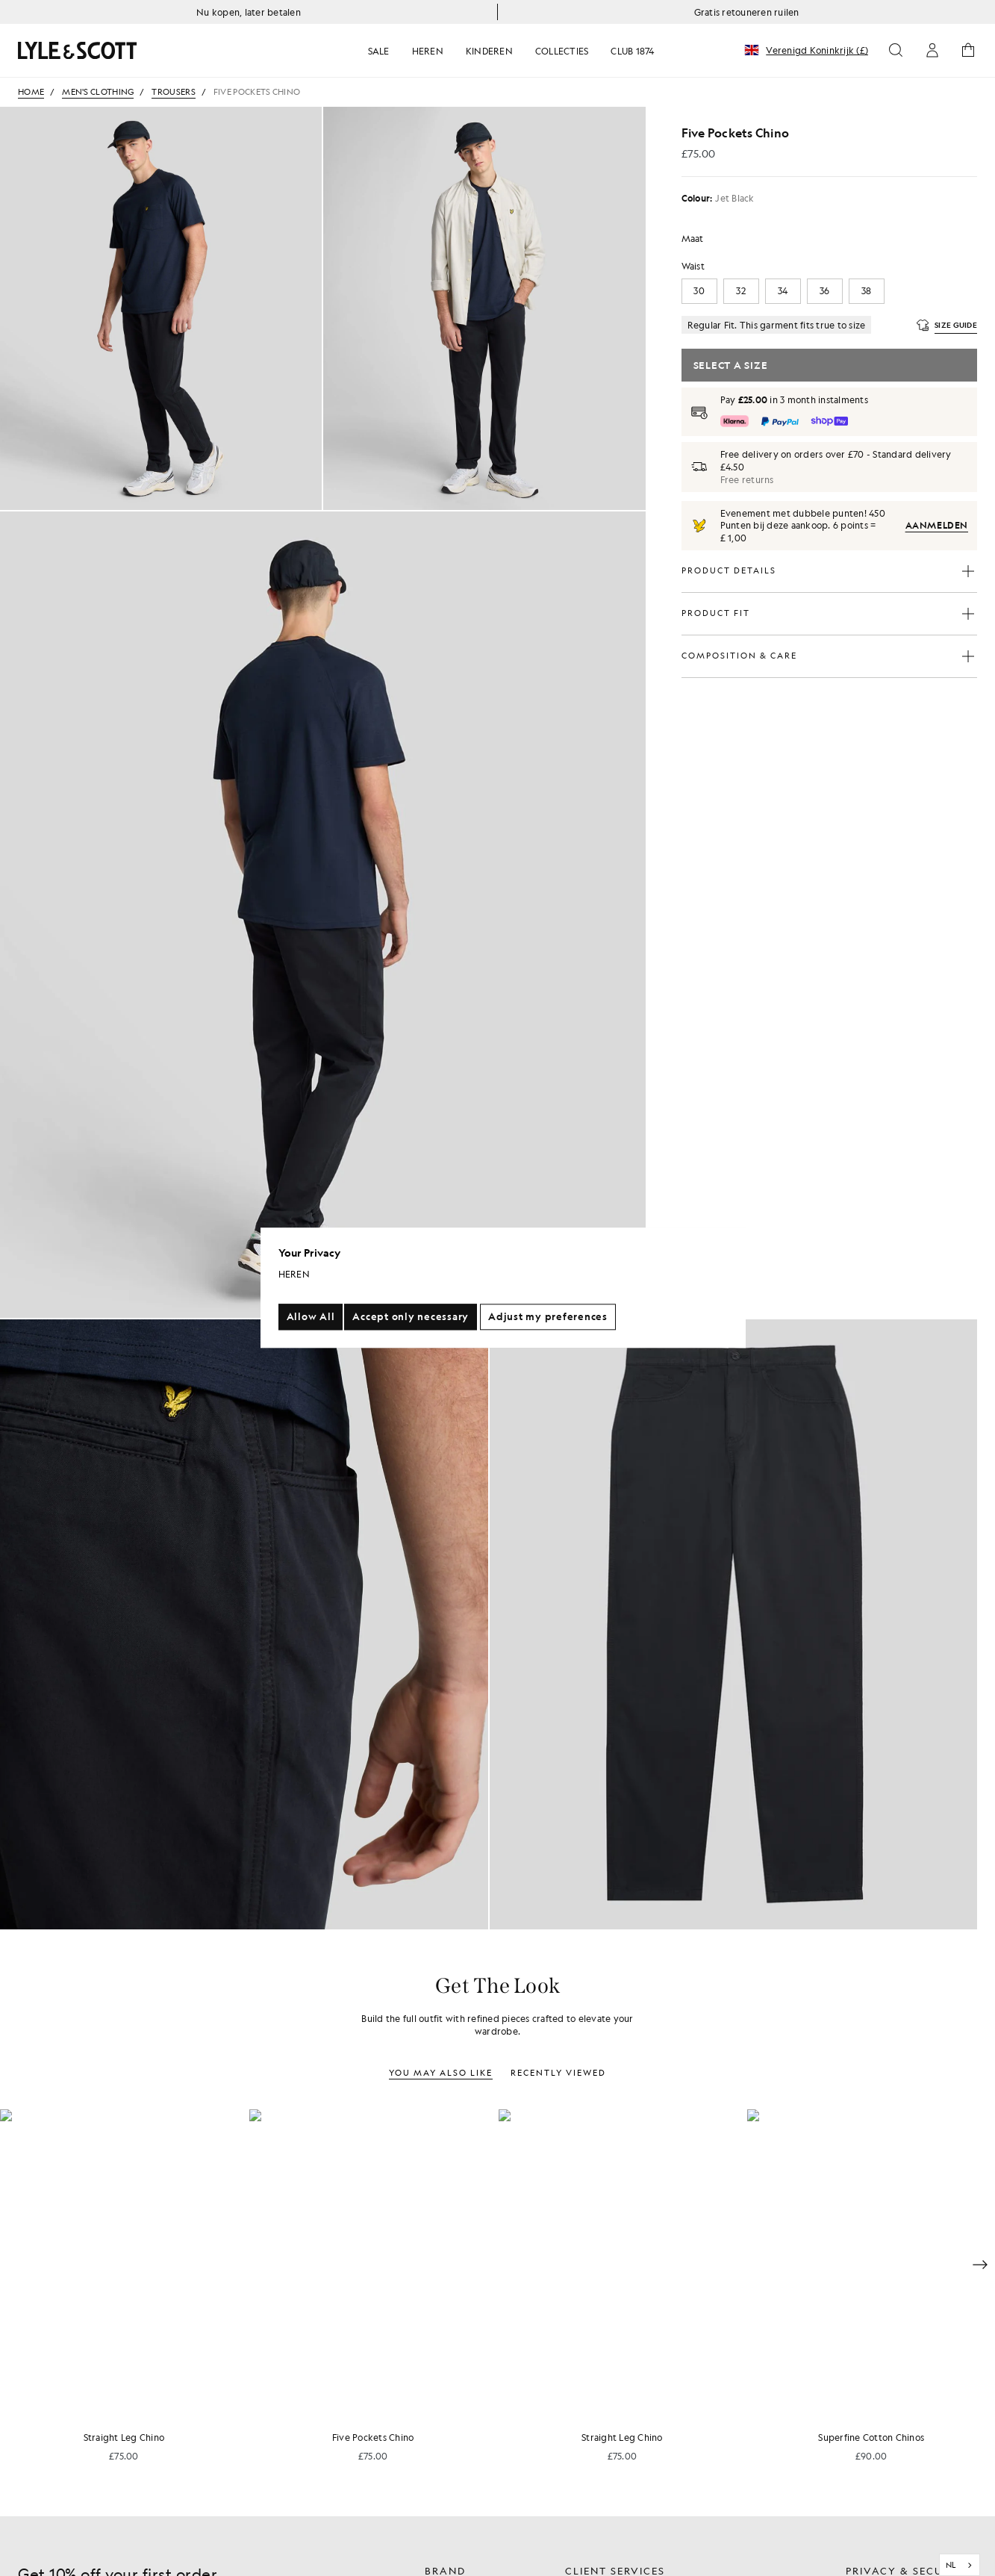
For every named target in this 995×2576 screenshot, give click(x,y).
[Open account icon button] (932, 50)
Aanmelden (936, 525)
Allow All (311, 1317)
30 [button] (699, 290)
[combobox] (960, 2565)
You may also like (441, 2073)
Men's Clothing (98, 92)
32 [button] (741, 290)
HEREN (427, 51)
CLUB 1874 (632, 51)
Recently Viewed (558, 2073)
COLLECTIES (562, 51)
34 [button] (783, 290)
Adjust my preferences (548, 1317)
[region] (503, 1288)
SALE (379, 51)
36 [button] (825, 290)
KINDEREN (489, 51)
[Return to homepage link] (167, 50)
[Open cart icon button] (968, 50)
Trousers (173, 92)
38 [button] (866, 290)
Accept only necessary (410, 1317)
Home (31, 92)
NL (951, 2565)
